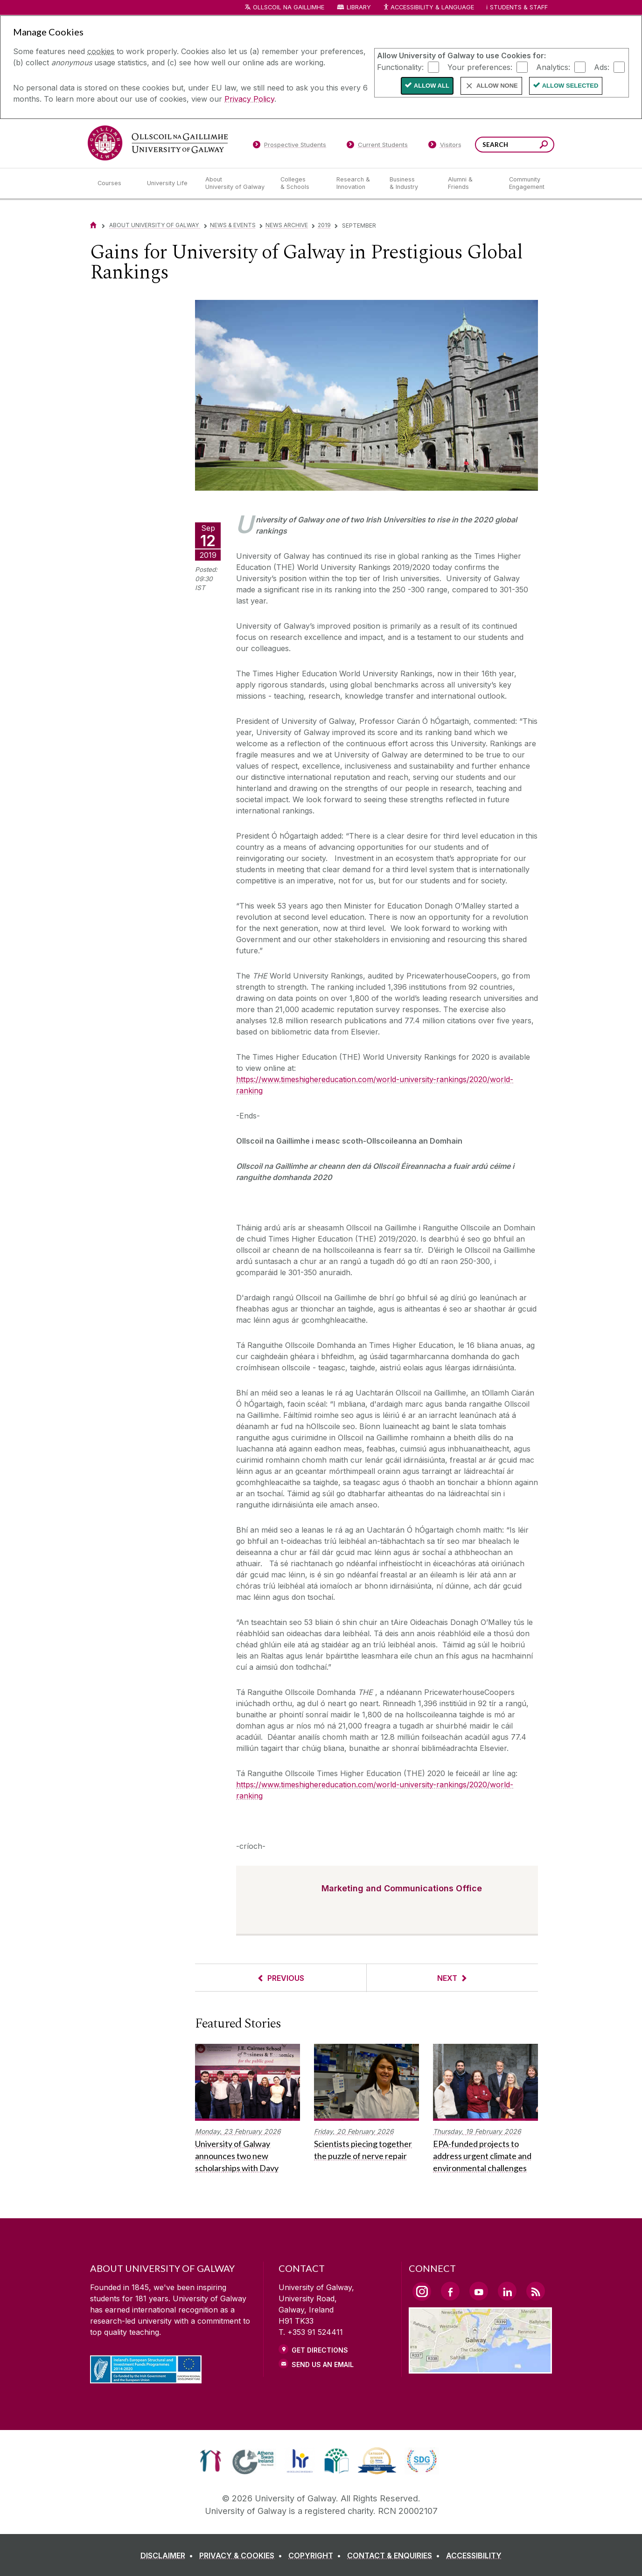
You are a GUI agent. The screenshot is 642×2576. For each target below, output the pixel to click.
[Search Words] (514, 145)
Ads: (601, 66)
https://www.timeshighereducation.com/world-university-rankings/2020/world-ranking (374, 1085)
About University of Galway (154, 225)
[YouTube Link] (478, 2291)
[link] (210, 2461)
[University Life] (168, 183)
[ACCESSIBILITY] (474, 2555)
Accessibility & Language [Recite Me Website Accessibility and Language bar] (428, 8)
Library (359, 7)
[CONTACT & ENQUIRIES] (395, 2555)
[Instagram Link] (421, 2291)
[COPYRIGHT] (316, 2555)
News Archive (286, 225)
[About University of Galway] (235, 183)
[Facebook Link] (450, 2291)
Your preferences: (479, 66)
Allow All (431, 85)
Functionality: (400, 66)
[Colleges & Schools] (301, 183)
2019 (324, 225)
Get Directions (320, 2350)
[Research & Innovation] (355, 183)
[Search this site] (544, 145)
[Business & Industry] (411, 183)
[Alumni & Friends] (471, 183)
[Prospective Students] (289, 146)
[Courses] (115, 183)
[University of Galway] (158, 142)
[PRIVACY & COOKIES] (242, 2555)
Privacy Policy (249, 99)
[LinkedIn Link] (507, 2291)
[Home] (93, 225)
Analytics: (553, 66)
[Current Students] (377, 146)
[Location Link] (480, 2368)
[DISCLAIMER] (168, 2555)
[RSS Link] (535, 2291)
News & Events (233, 225)
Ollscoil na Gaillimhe (288, 7)
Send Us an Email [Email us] (323, 2364)
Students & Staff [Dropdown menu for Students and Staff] (519, 7)
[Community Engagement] (527, 183)
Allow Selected (570, 85)
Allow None (497, 85)
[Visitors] (444, 146)
